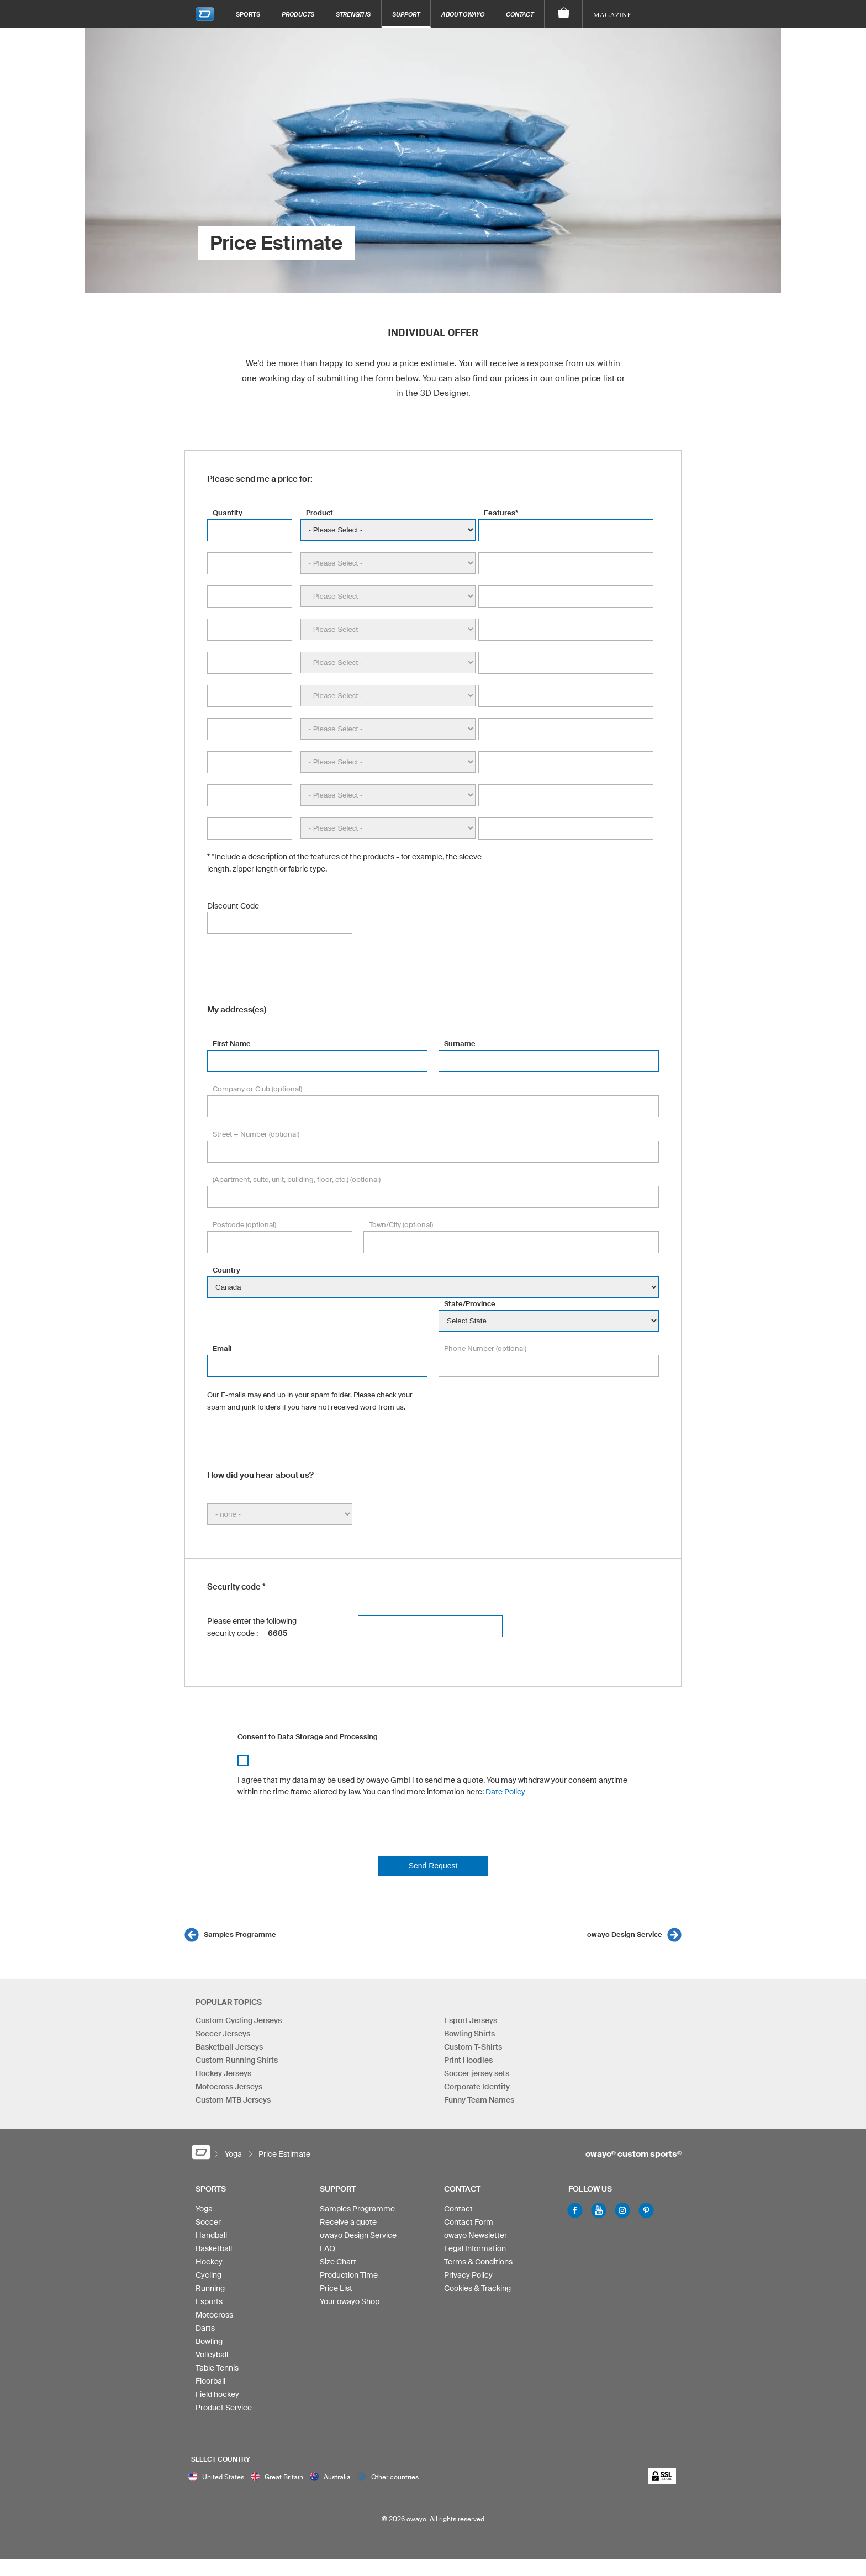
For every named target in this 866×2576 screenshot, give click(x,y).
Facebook (575, 2210)
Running (210, 2288)
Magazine (612, 14)
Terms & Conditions (478, 2261)
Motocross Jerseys (229, 2086)
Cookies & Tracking (477, 2288)
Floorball (210, 2381)
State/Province (469, 1304)
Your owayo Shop (349, 2301)
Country (226, 1270)
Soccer (208, 2222)
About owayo (462, 14)
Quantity (227, 513)
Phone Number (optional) (485, 1348)
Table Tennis (217, 2367)
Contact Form (468, 2222)
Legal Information (475, 2248)
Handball (211, 2235)
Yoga (204, 2208)
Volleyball (212, 2354)
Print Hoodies (468, 2060)
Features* (501, 513)
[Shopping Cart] (564, 14)
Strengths (353, 14)
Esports (209, 2301)
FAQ (327, 2248)
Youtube (599, 2210)
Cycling (208, 2275)
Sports (248, 14)
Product (319, 513)
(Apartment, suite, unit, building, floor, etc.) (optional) (297, 1179)
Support (406, 14)
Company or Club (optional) (257, 1089)
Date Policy (505, 1791)
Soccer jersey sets (476, 2073)
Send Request (433, 1865)
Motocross (214, 2314)
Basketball (214, 2248)
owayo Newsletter (475, 2235)
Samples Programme (240, 1934)
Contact (520, 14)
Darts (205, 2328)
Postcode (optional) (244, 1225)
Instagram (622, 2210)
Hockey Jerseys (223, 2073)
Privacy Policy (468, 2275)
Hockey (209, 2261)
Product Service (224, 2407)
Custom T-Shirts (473, 2046)
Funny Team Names (479, 2099)
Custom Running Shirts (237, 2060)
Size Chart (338, 2261)
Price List (336, 2288)
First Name (232, 1043)
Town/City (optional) (401, 1225)
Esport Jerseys (470, 2020)
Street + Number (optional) (256, 1134)
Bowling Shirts (469, 2033)
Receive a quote (348, 2222)
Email (222, 1348)
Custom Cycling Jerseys (239, 2020)
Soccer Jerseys (223, 2033)
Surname (460, 1043)
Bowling (209, 2341)
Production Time (349, 2275)
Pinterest (646, 2210)
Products (298, 14)
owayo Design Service (624, 1934)
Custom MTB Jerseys (233, 2099)
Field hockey (217, 2394)
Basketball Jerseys (229, 2046)
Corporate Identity (477, 2086)
